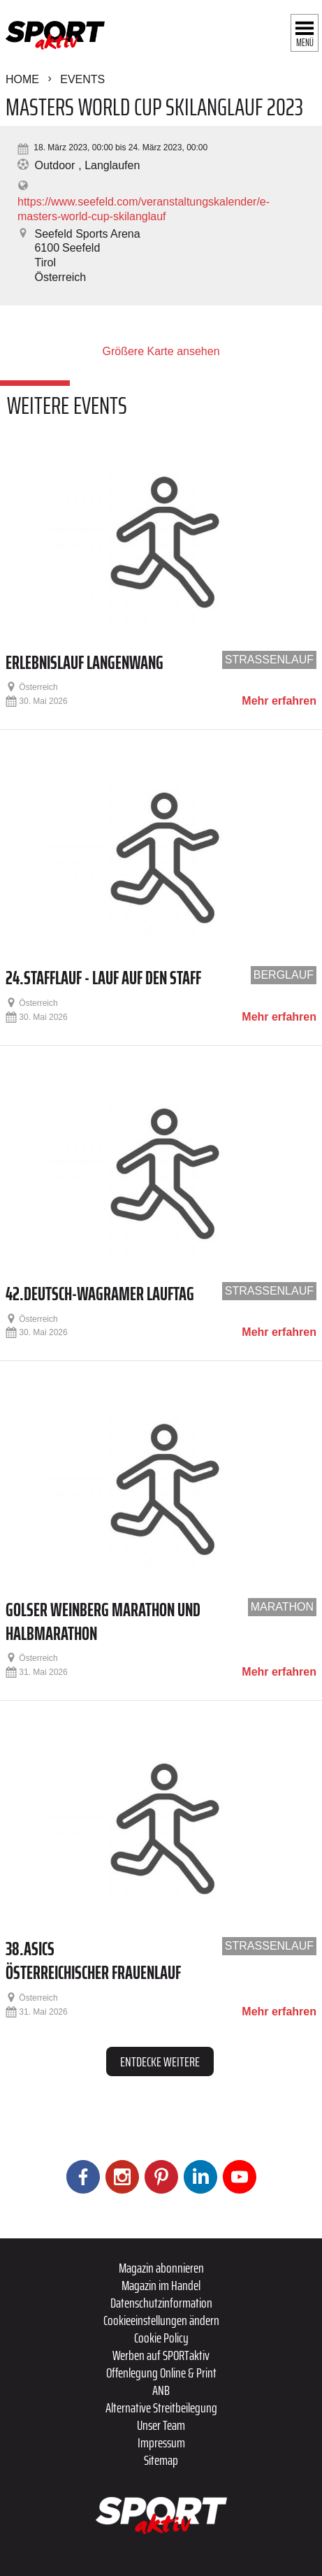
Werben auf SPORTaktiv (161, 2355)
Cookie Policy (161, 2337)
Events (82, 79)
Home (22, 79)
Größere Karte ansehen (160, 351)
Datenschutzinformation (161, 2302)
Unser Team (161, 2425)
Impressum (161, 2442)
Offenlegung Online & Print (161, 2372)
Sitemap (161, 2460)
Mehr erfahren (279, 701)
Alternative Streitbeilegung (161, 2407)
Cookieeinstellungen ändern (161, 2320)
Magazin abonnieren (161, 2268)
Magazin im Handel (161, 2285)
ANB (161, 2390)
